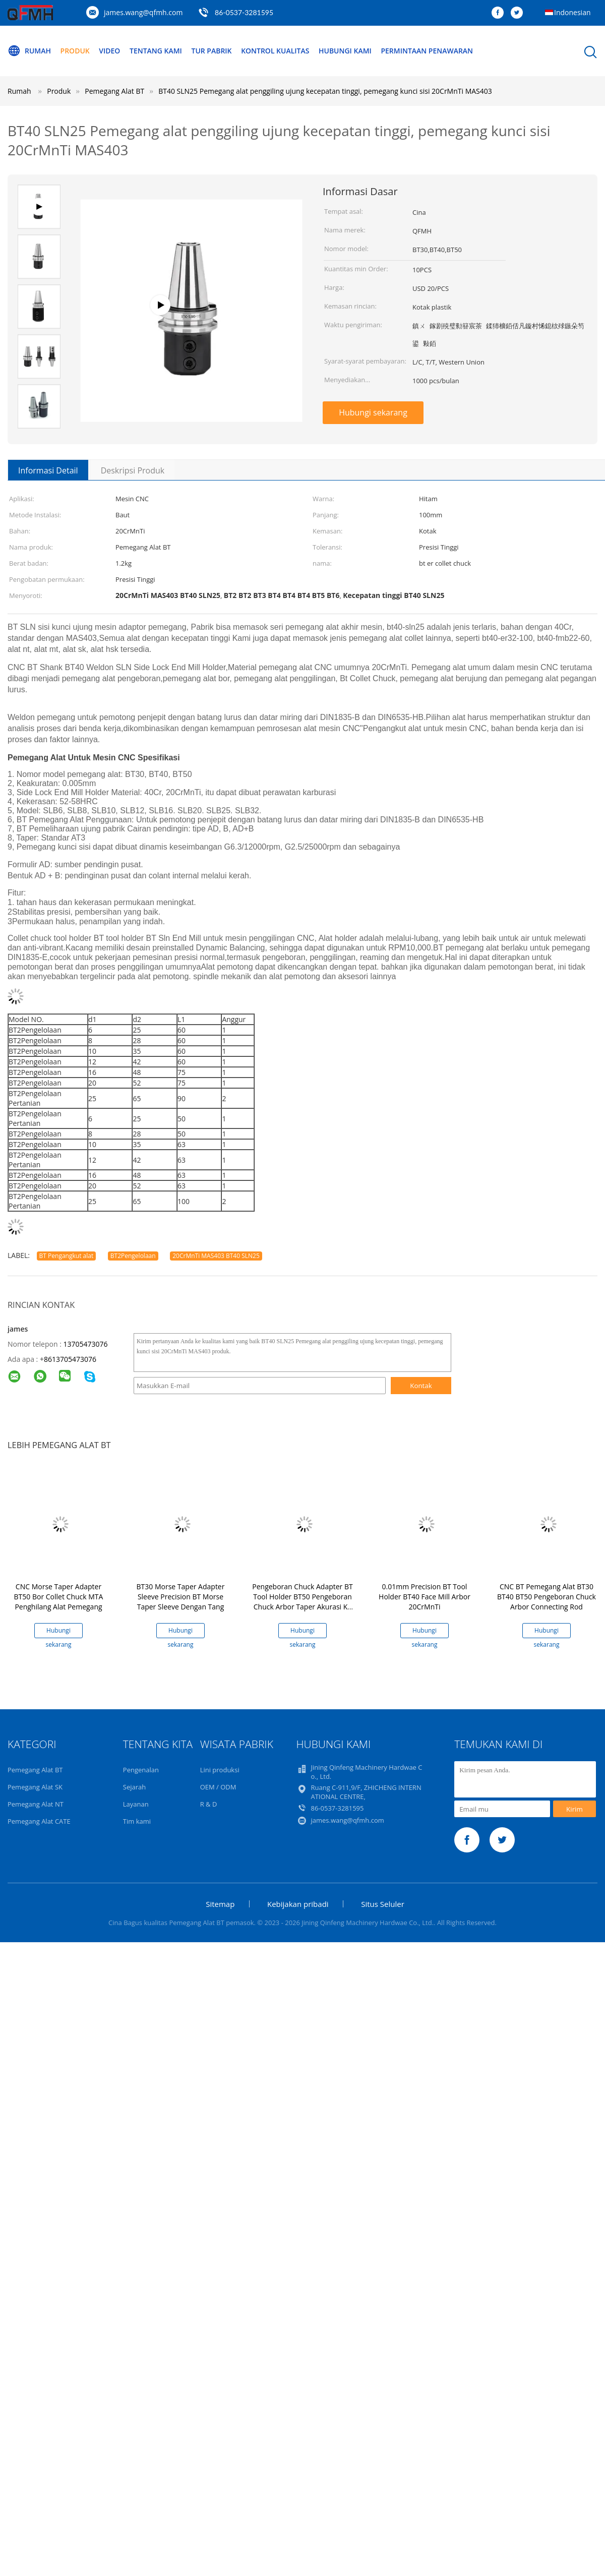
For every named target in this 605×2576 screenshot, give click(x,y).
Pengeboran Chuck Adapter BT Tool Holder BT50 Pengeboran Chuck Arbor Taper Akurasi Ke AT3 (302, 1602)
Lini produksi (219, 1769)
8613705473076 (70, 1359)
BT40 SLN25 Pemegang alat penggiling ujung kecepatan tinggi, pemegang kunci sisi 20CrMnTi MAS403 (325, 91)
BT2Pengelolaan (133, 1255)
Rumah (29, 51)
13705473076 (85, 1344)
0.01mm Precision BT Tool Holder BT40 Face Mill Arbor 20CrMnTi (424, 1596)
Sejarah (134, 1786)
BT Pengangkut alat (66, 1255)
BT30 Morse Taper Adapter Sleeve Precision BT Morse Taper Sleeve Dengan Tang (181, 1596)
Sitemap (220, 1903)
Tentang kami (156, 50)
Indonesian (572, 12)
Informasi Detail (48, 470)
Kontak (421, 1385)
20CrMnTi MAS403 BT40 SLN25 (216, 1255)
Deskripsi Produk (133, 470)
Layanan (136, 1804)
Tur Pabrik (212, 50)
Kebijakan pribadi (298, 1903)
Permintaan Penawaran (427, 50)
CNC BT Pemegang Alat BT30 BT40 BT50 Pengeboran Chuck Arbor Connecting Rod (546, 1596)
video (109, 50)
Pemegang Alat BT (35, 1769)
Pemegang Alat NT (36, 1804)
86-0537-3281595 (244, 12)
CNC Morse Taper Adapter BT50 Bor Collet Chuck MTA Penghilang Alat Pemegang (58, 1596)
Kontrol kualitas (275, 50)
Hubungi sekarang (373, 412)
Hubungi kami (345, 50)
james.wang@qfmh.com (143, 12)
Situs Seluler (382, 1903)
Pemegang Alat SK (35, 1786)
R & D (208, 1804)
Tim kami (137, 1821)
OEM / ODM (218, 1786)
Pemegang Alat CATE (39, 1821)
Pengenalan (141, 1769)
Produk (75, 50)
